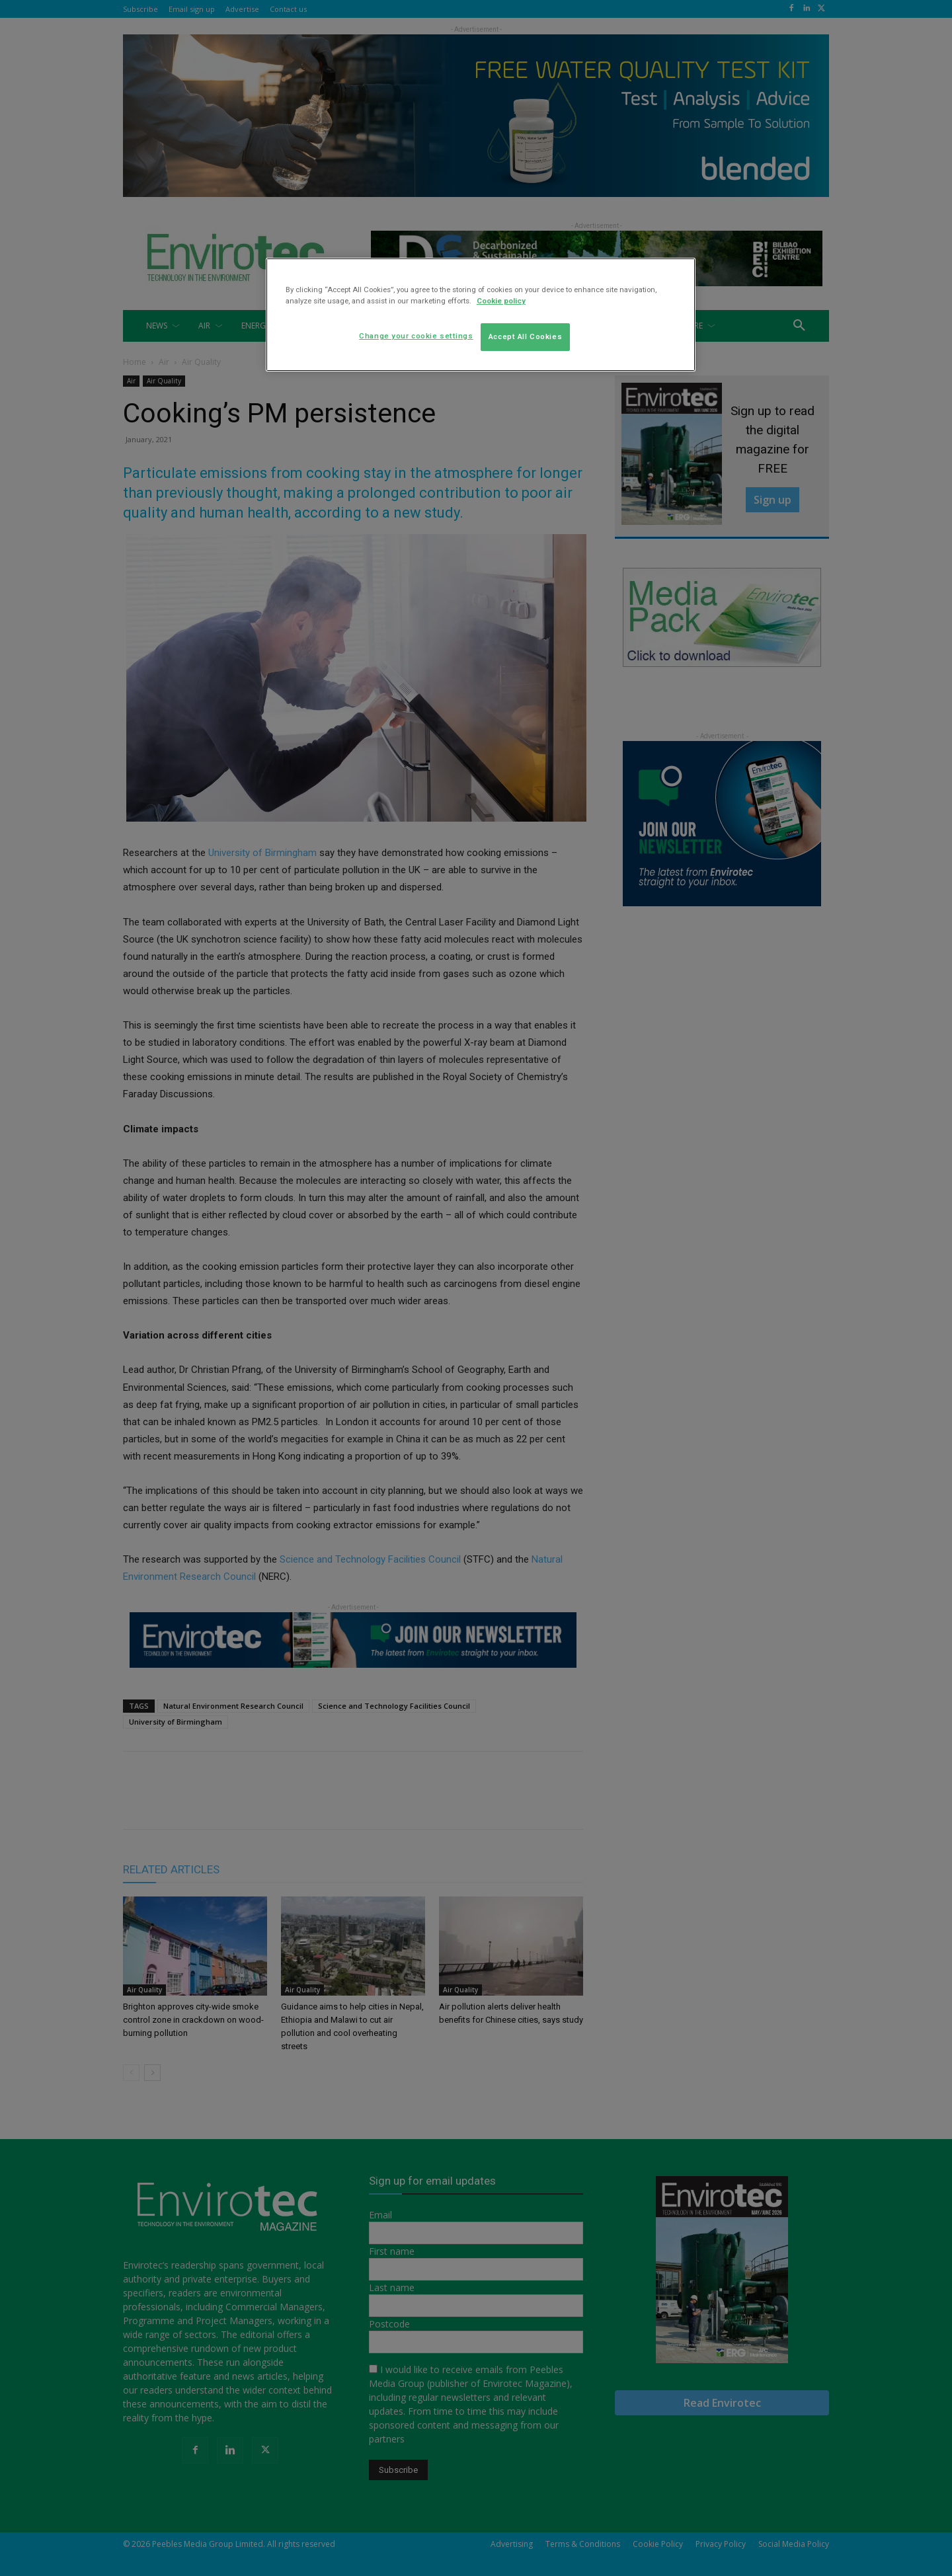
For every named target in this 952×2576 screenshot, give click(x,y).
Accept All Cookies (525, 336)
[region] (480, 314)
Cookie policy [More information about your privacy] (501, 300)
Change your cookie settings (416, 335)
